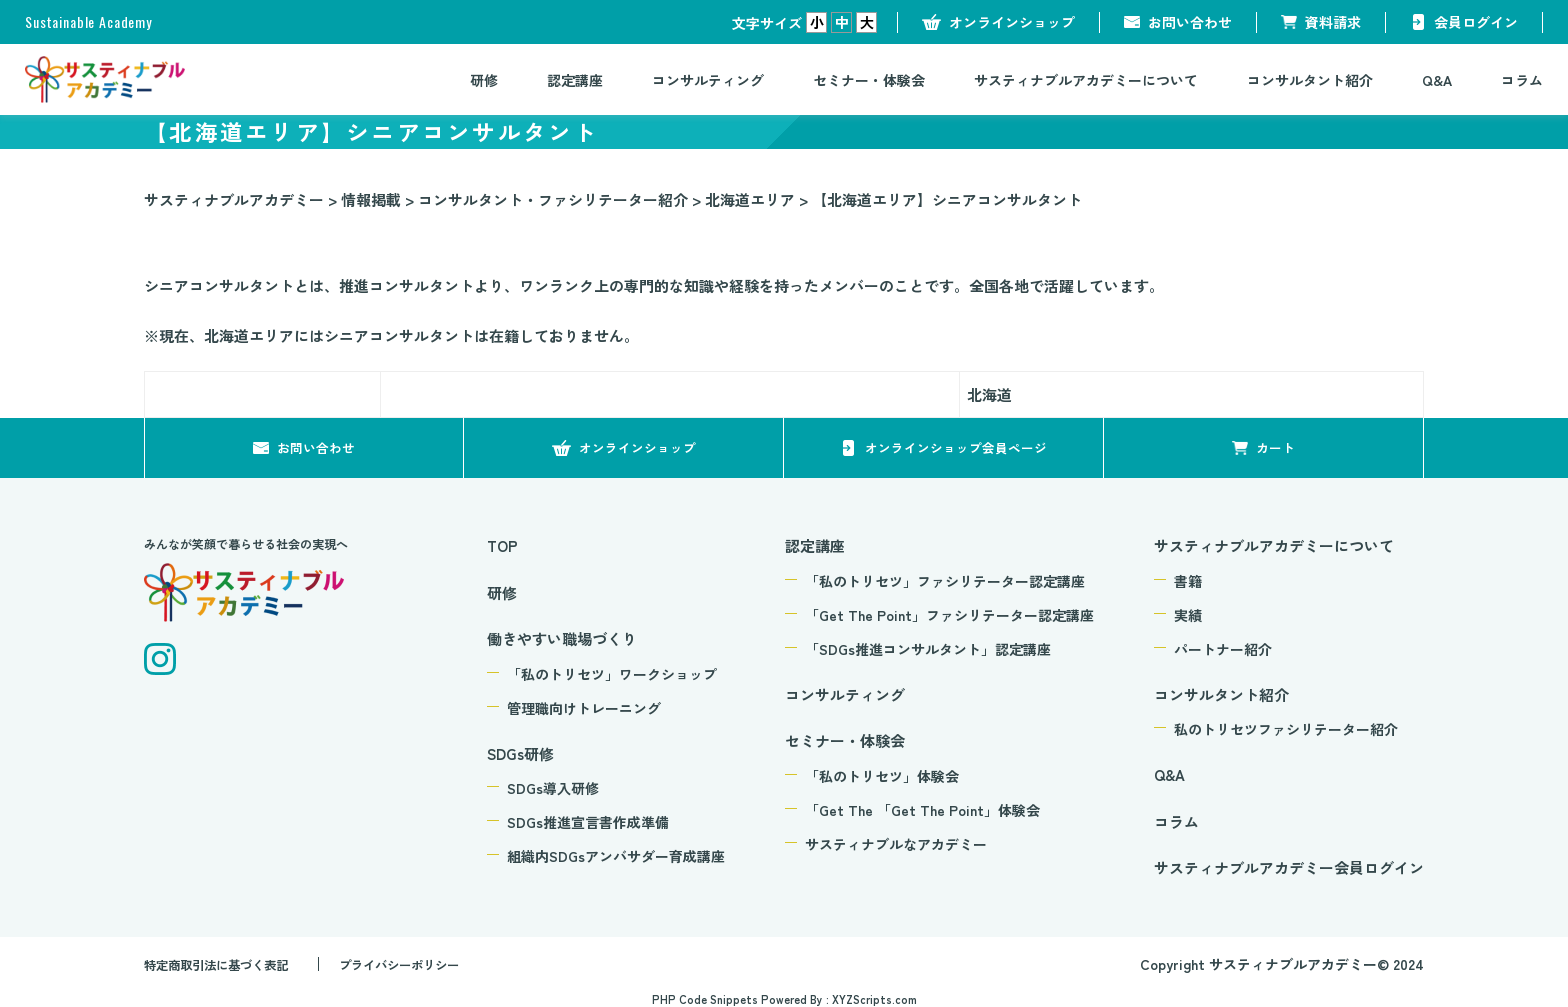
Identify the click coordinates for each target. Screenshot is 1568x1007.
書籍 (1188, 581)
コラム (1522, 80)
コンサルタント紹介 (1310, 80)
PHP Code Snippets (705, 999)
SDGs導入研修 (553, 788)
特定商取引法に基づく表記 (228, 964)
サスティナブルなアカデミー (896, 844)
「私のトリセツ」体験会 (882, 776)
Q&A (1437, 80)
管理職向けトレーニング (584, 708)
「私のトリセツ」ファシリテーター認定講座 (945, 581)
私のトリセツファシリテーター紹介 (1286, 729)
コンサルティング (708, 80)
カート (1275, 447)
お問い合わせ (1190, 22)
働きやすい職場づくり (562, 638)
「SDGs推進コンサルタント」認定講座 (928, 649)
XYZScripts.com (874, 999)
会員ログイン (1476, 22)
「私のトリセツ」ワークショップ (612, 674)
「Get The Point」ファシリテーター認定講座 (949, 615)
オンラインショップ (1012, 22)
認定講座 (575, 80)
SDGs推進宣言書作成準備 (588, 822)
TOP (502, 545)
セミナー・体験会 (869, 80)
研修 (484, 80)
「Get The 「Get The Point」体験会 (922, 810)
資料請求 (1333, 22)
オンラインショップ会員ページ (956, 447)
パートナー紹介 (1223, 649)
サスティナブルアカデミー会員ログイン (1289, 867)
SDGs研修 (520, 753)
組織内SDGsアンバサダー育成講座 (616, 856)
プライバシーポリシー (433, 964)
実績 (1188, 615)
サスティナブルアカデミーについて (1086, 80)
